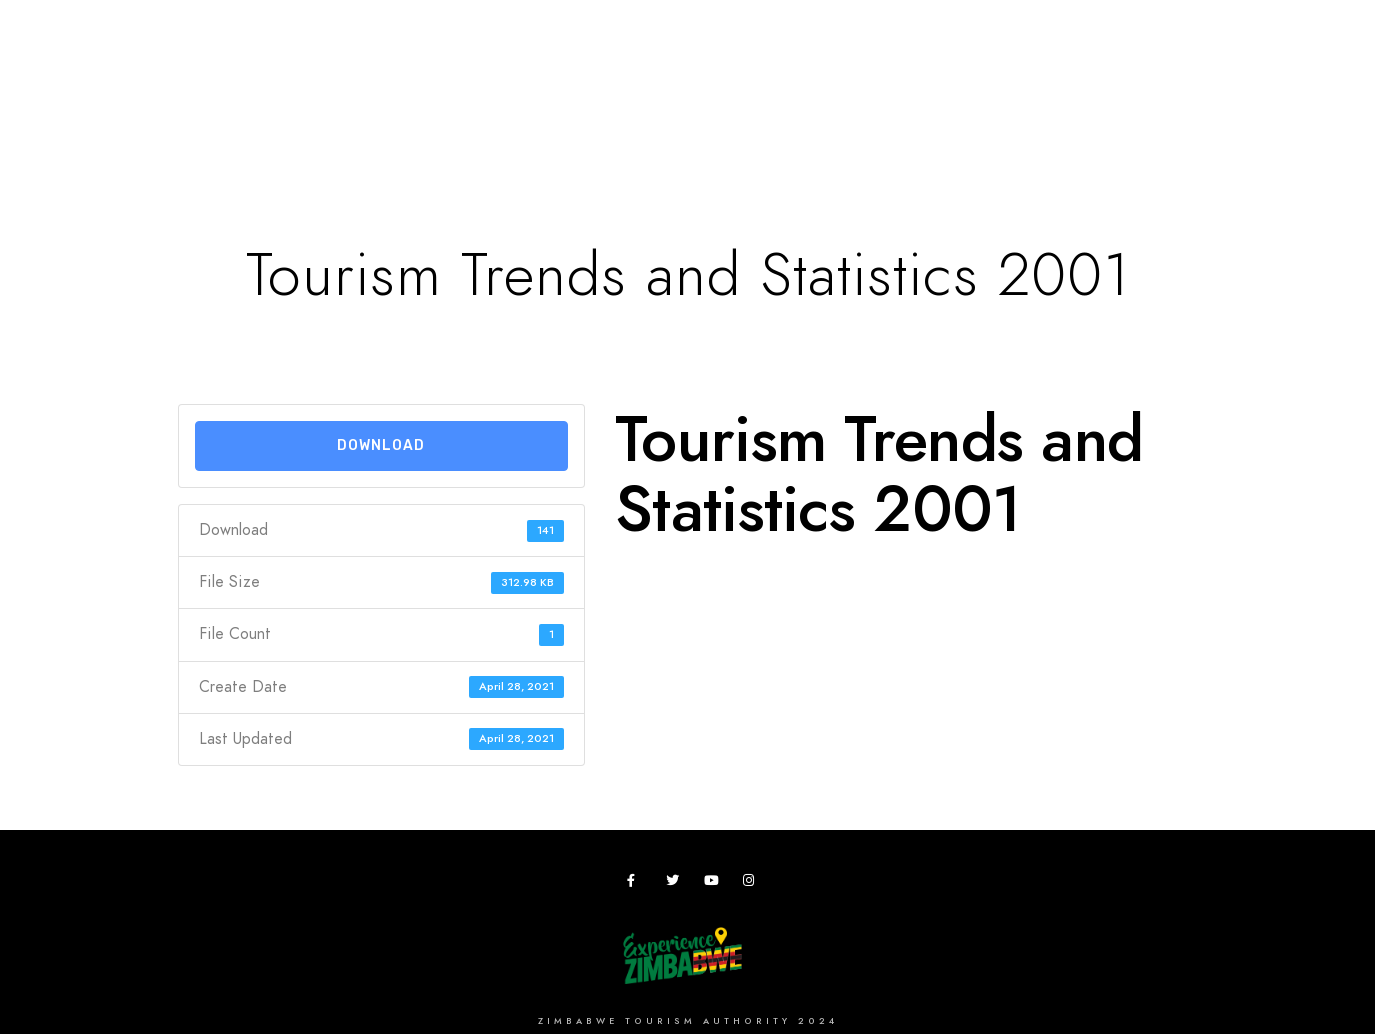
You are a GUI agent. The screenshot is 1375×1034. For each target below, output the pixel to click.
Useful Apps (1081, 82)
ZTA (988, 82)
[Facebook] (637, 884)
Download (381, 445)
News (1183, 82)
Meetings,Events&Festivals (633, 82)
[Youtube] (714, 884)
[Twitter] (676, 884)
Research (812, 82)
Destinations (295, 82)
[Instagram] (753, 884)
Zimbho (911, 82)
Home (188, 82)
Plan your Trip (436, 82)
